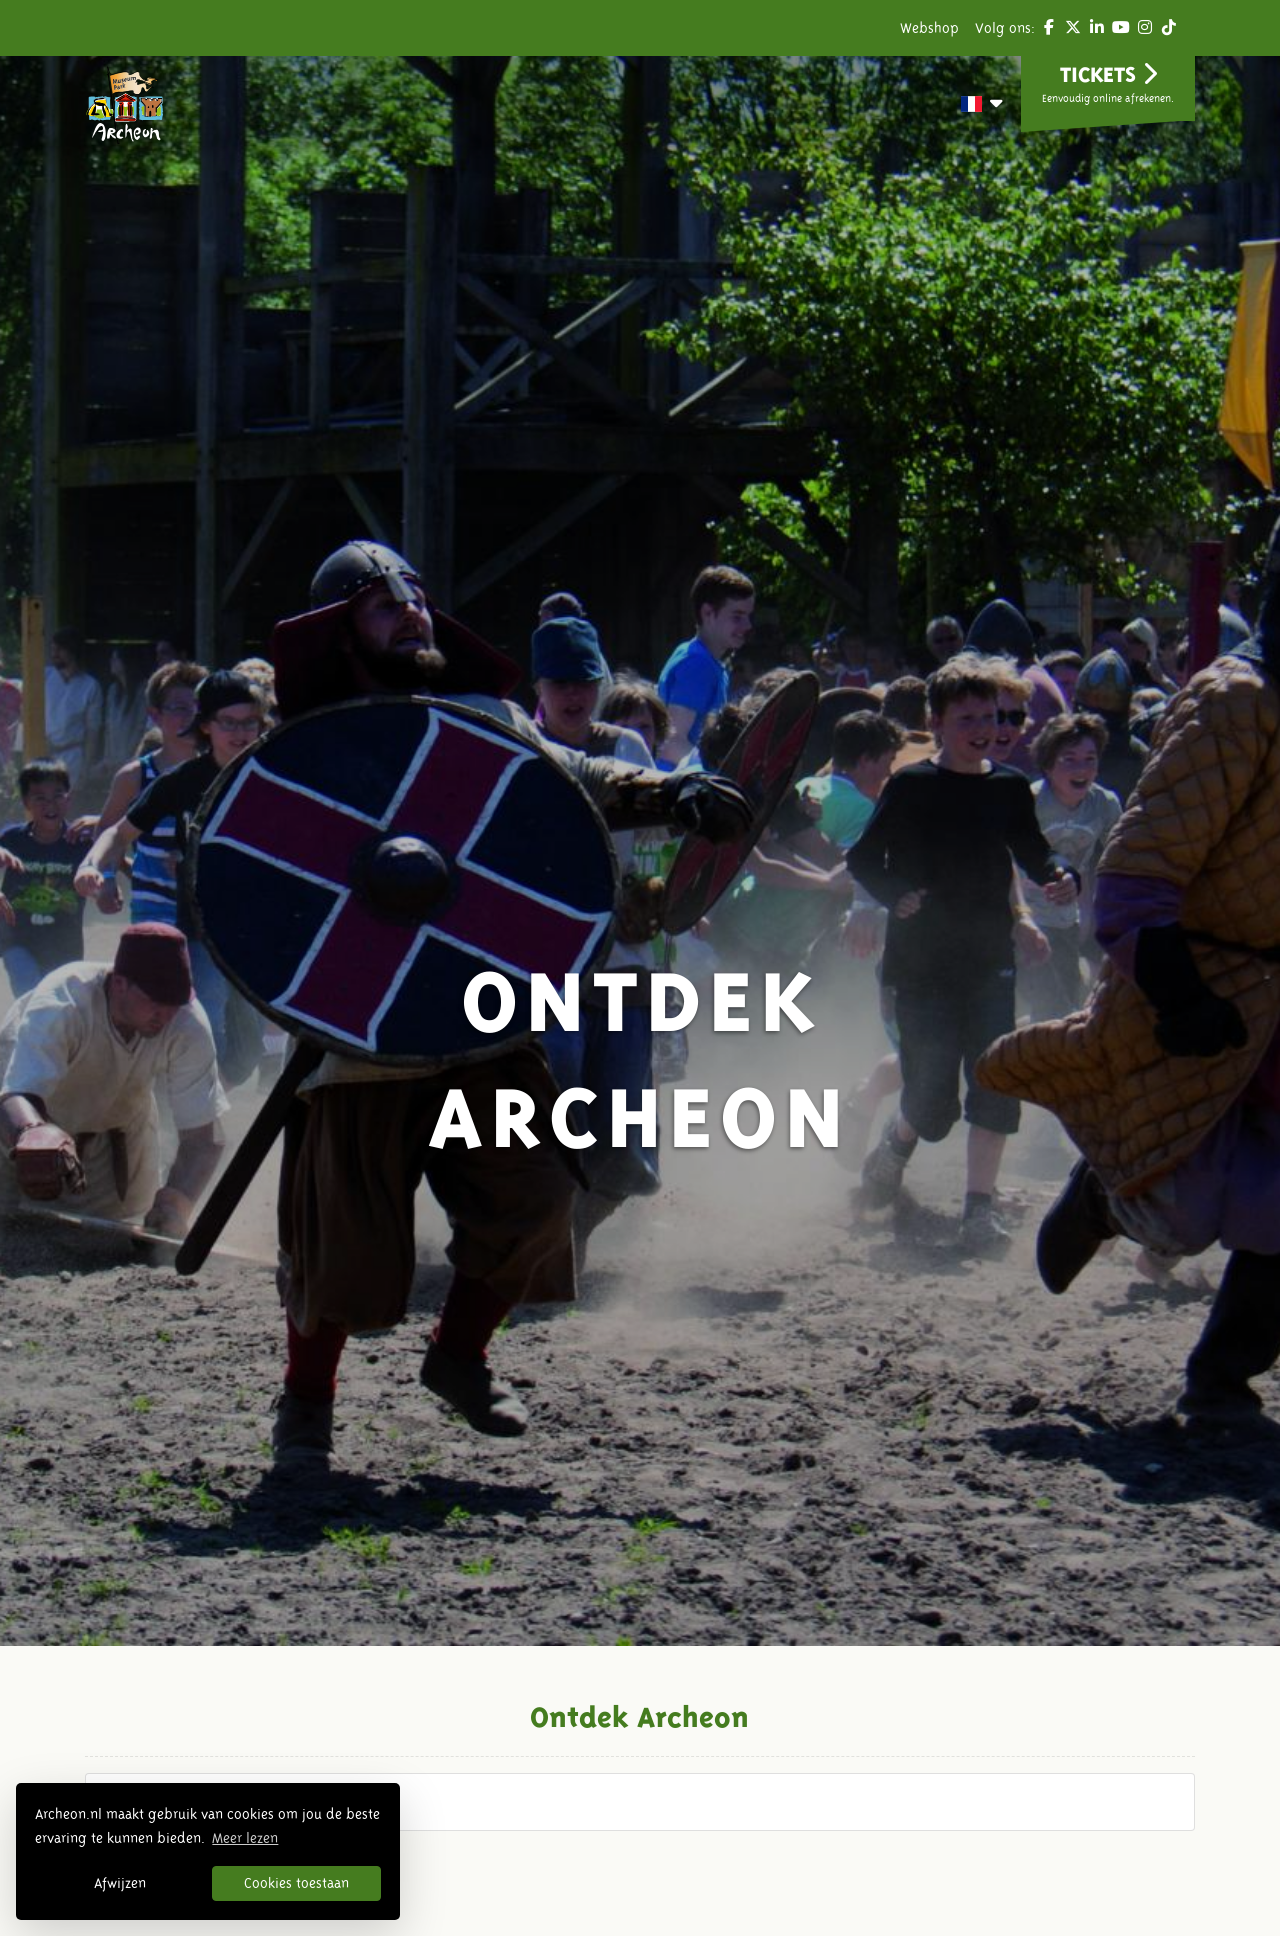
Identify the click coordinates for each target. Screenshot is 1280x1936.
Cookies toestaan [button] (296, 1883)
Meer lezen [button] (245, 1838)
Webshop (929, 28)
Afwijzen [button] (120, 1883)
